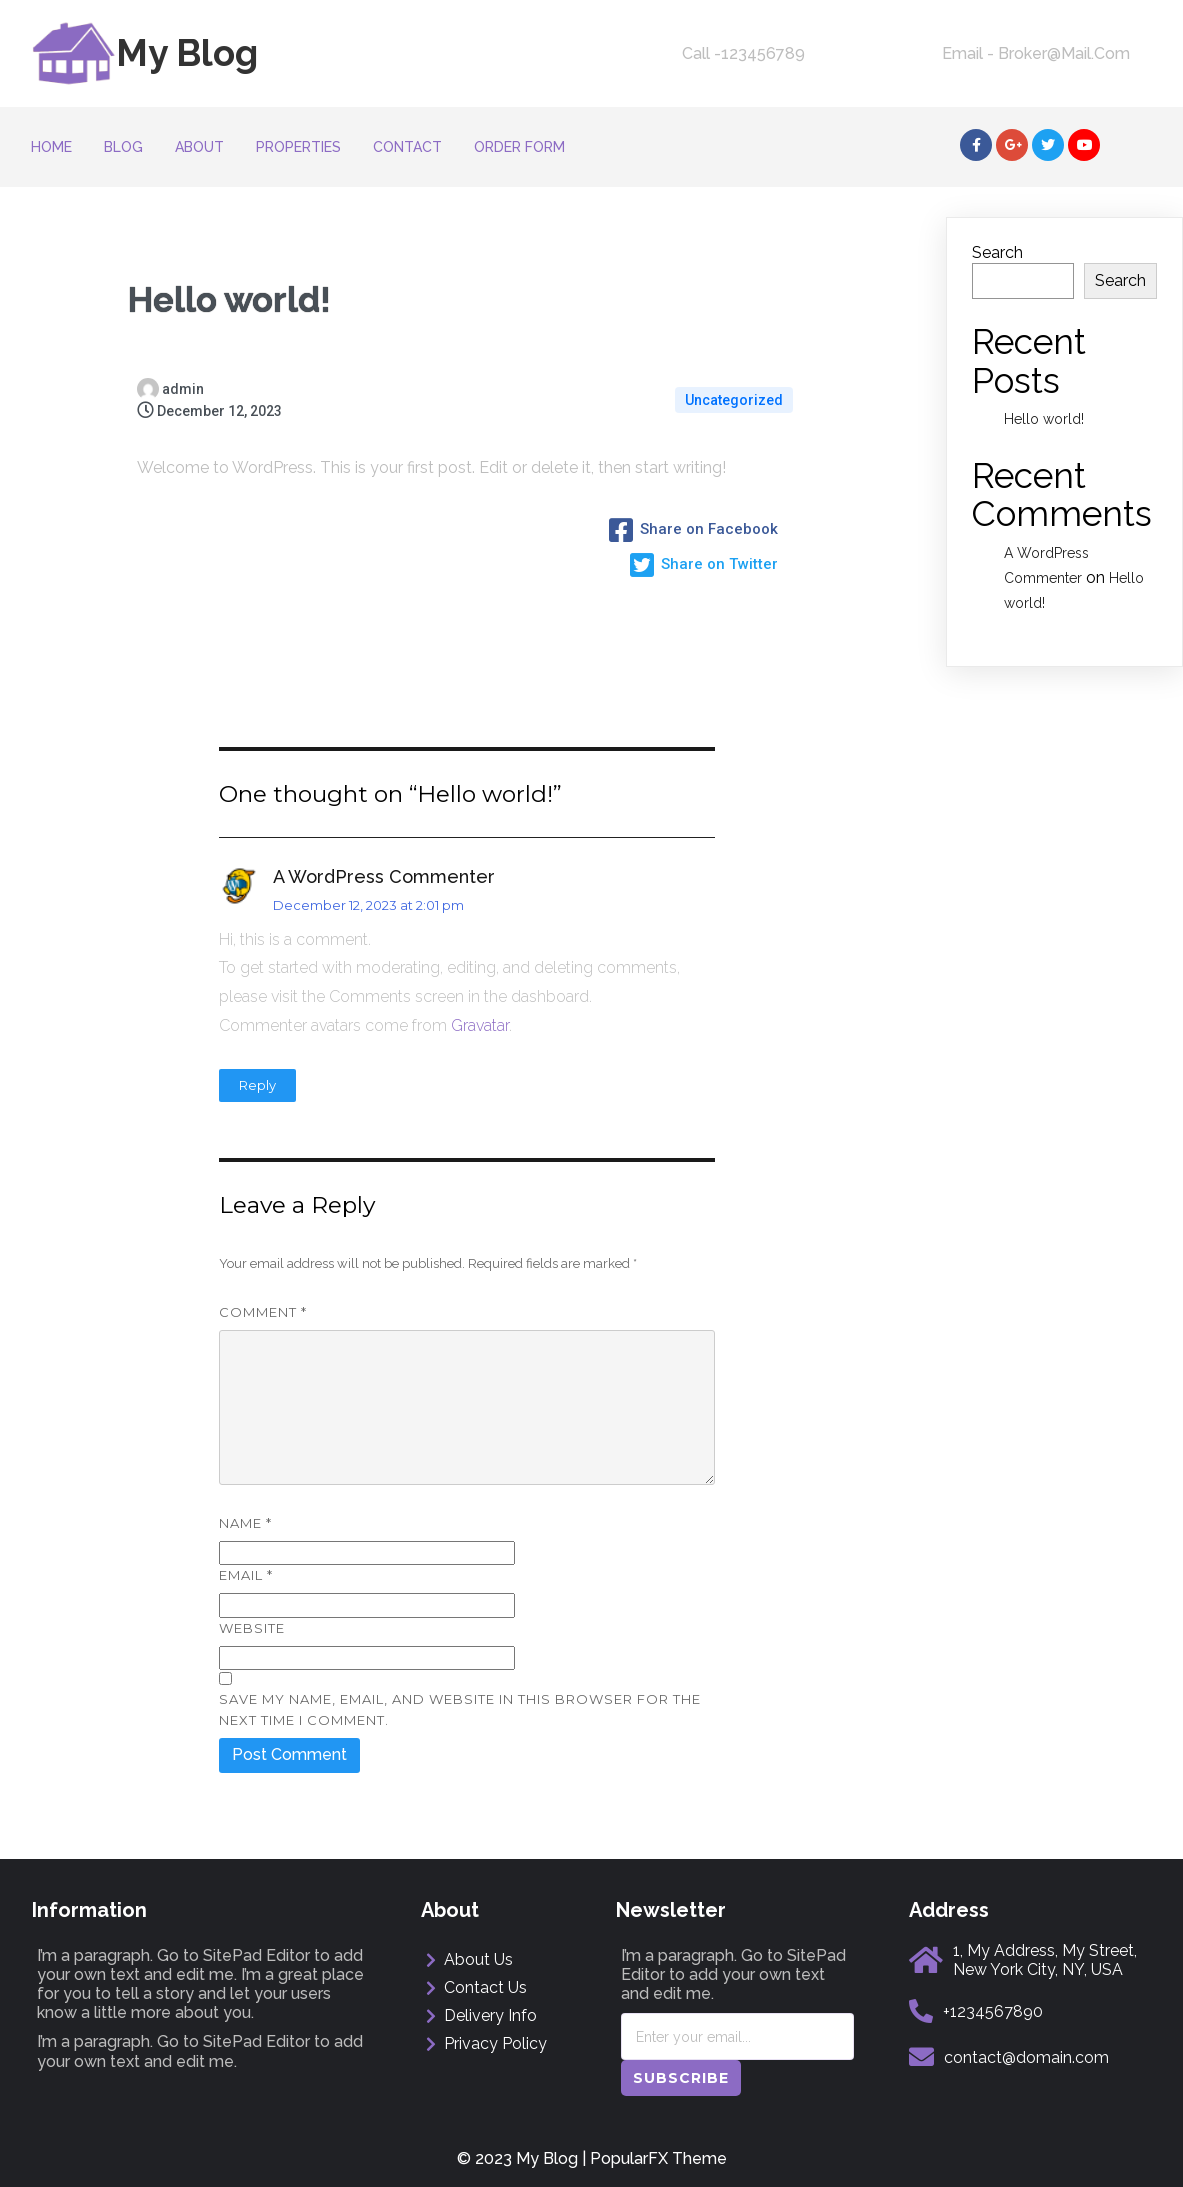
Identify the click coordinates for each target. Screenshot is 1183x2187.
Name (245, 1523)
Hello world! (1044, 419)
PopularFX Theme (658, 2158)
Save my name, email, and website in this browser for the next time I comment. (460, 1709)
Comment (263, 1312)
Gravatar (480, 1025)
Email (246, 1575)
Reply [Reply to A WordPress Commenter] (257, 1085)
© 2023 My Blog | (523, 2158)
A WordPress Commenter (384, 876)
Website (252, 1628)
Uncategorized (734, 400)
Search (997, 252)
